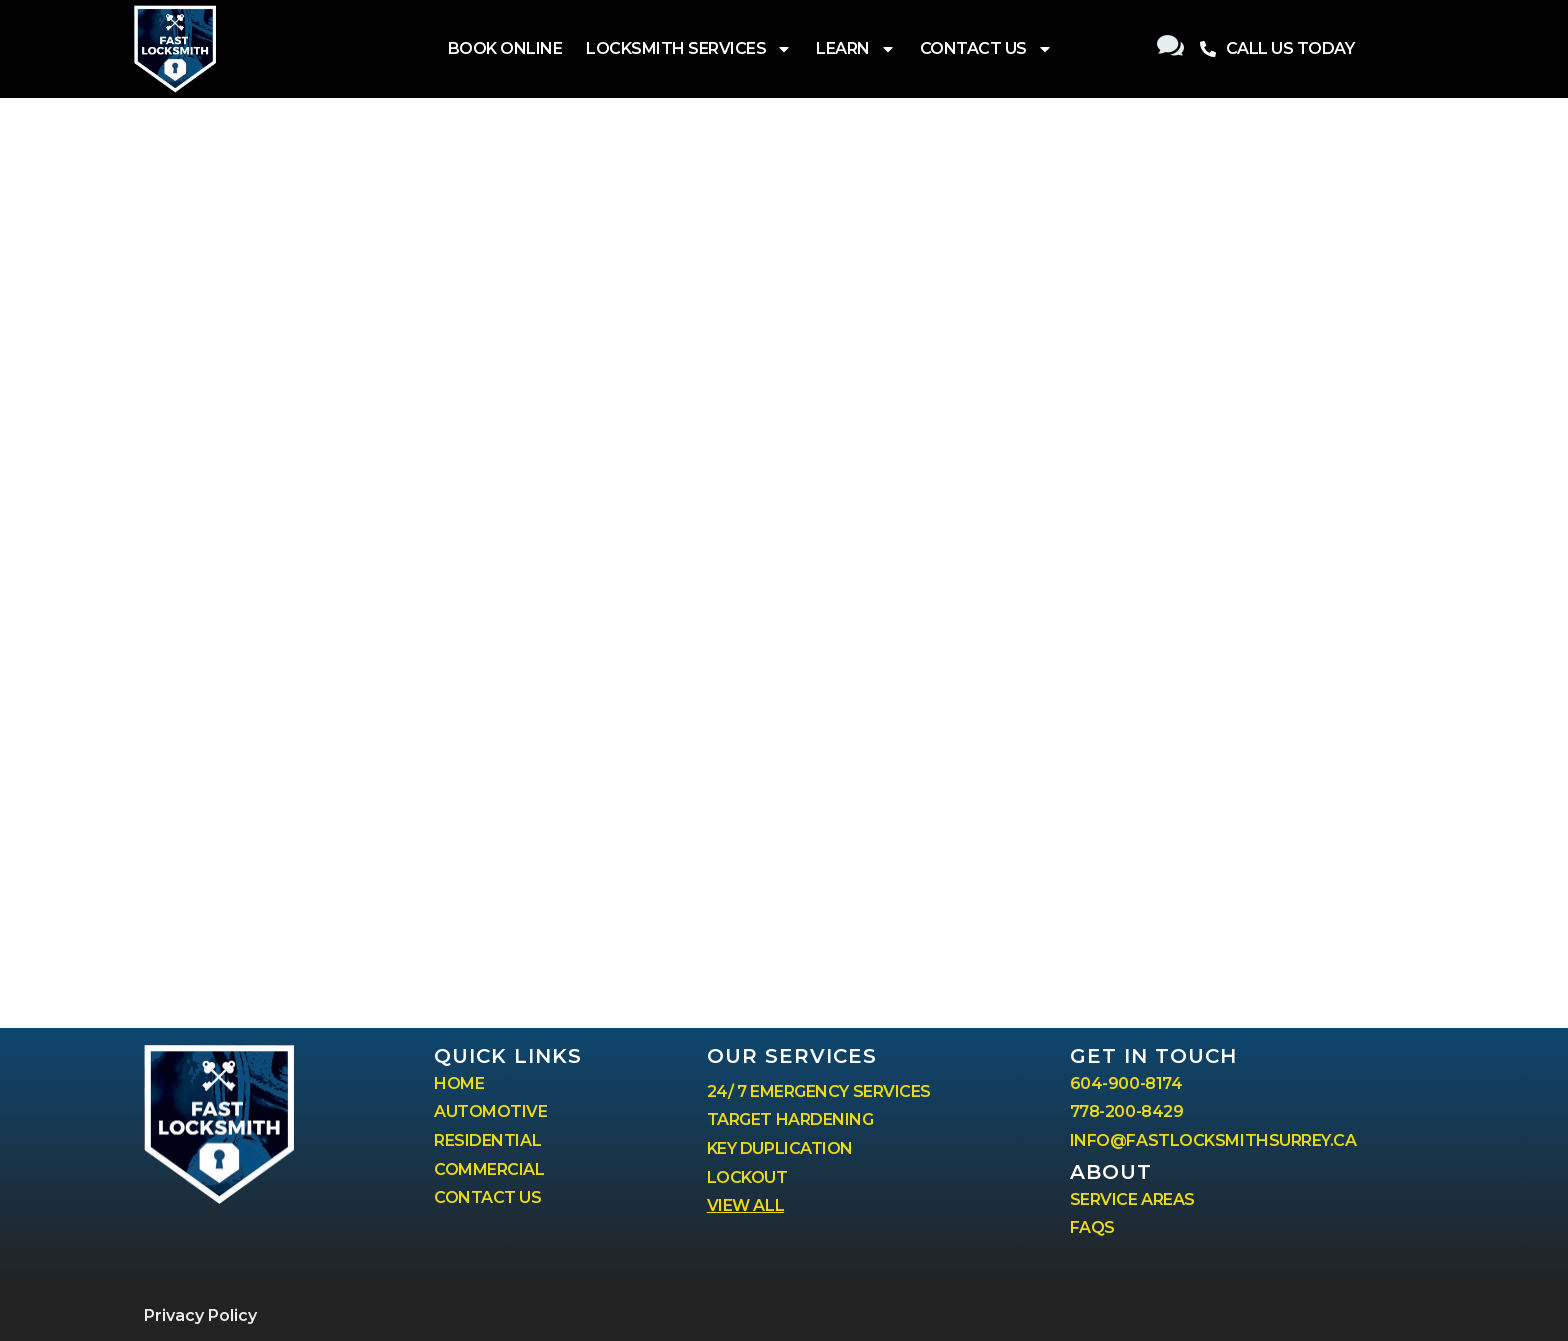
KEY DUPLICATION (780, 1148)
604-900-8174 (1126, 1083)
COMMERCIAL (489, 1169)
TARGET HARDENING (790, 1119)
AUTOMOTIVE (491, 1111)
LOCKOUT (747, 1177)
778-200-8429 (1127, 1111)
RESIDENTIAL (487, 1140)
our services (792, 1056)
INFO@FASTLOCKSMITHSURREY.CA (1213, 1140)
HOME (459, 1083)
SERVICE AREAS (1132, 1199)
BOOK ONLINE (505, 48)
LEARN (856, 49)
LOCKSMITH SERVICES (689, 49)
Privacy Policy (200, 1315)
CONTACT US (986, 49)
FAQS (1092, 1227)
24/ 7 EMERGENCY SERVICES (819, 1091)
